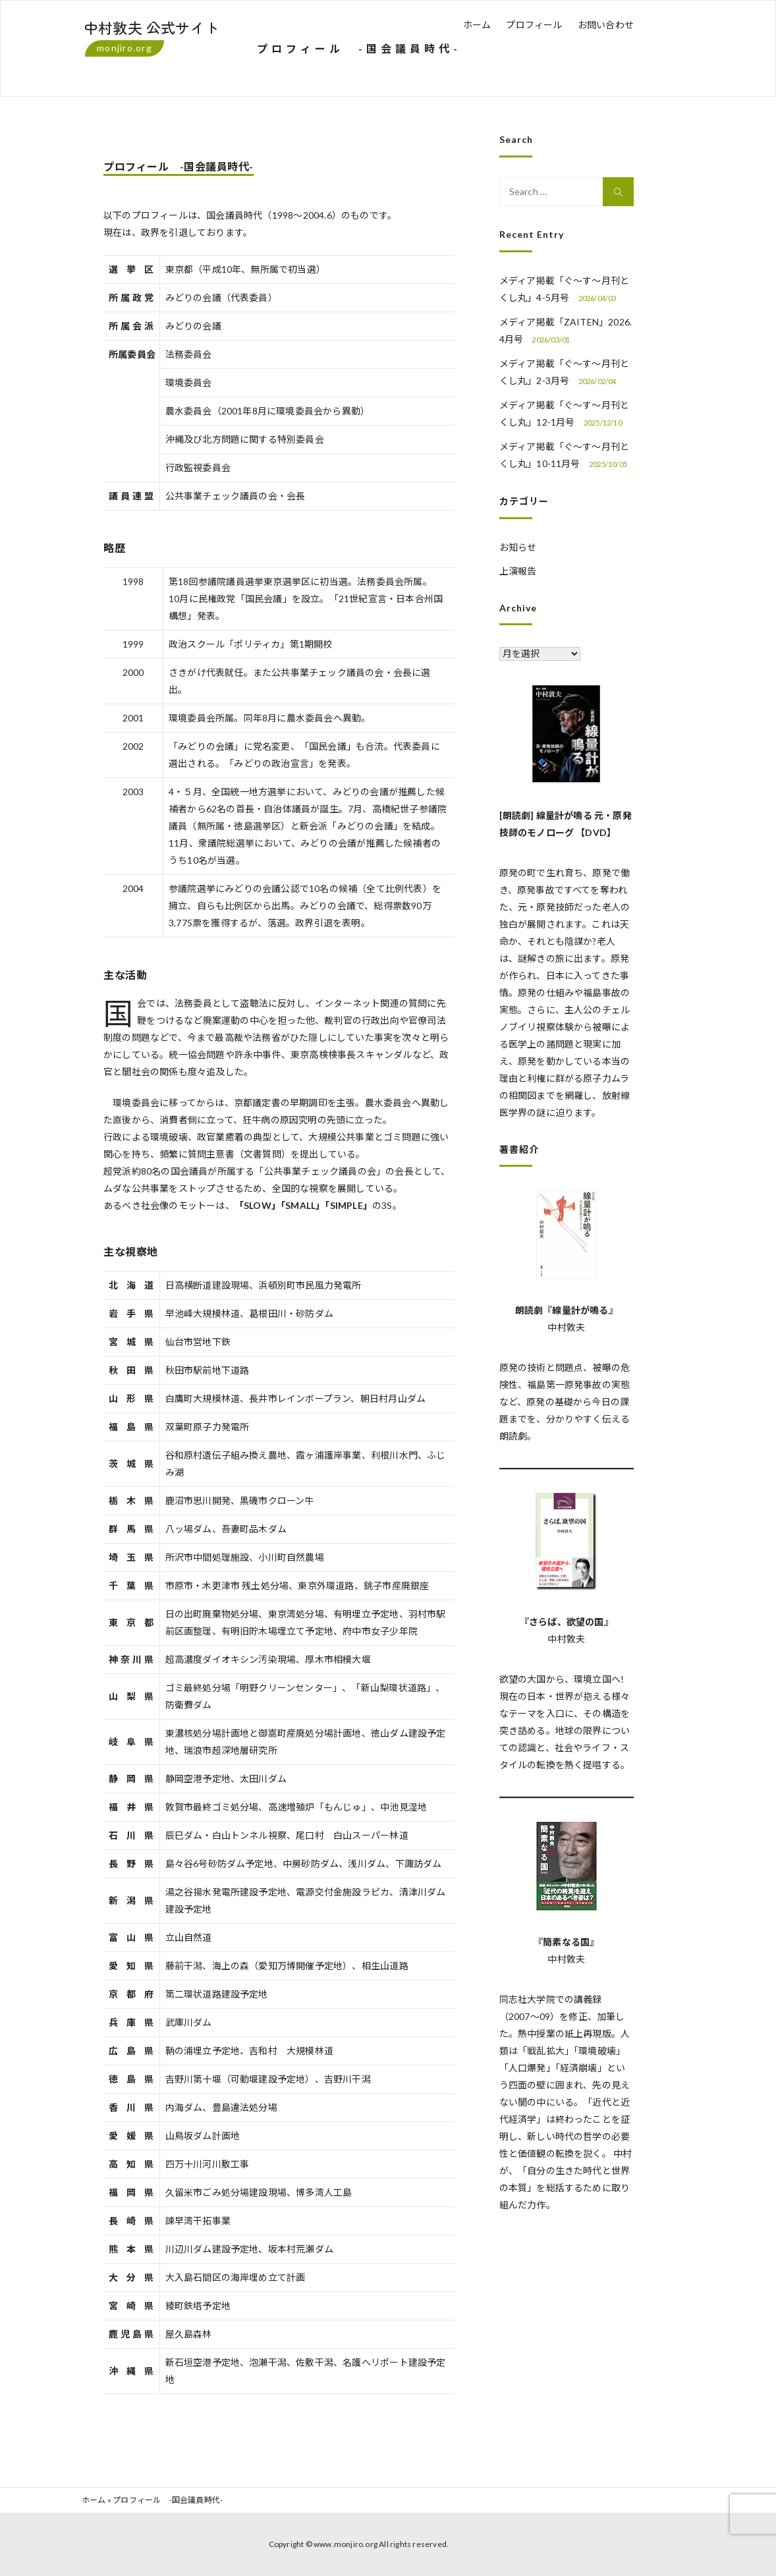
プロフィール (534, 24)
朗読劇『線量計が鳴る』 (566, 1310)
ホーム (477, 24)
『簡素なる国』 (566, 1941)
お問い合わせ (606, 24)
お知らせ (518, 547)
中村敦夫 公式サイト (151, 27)
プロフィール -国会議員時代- (178, 166)
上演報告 (518, 570)
